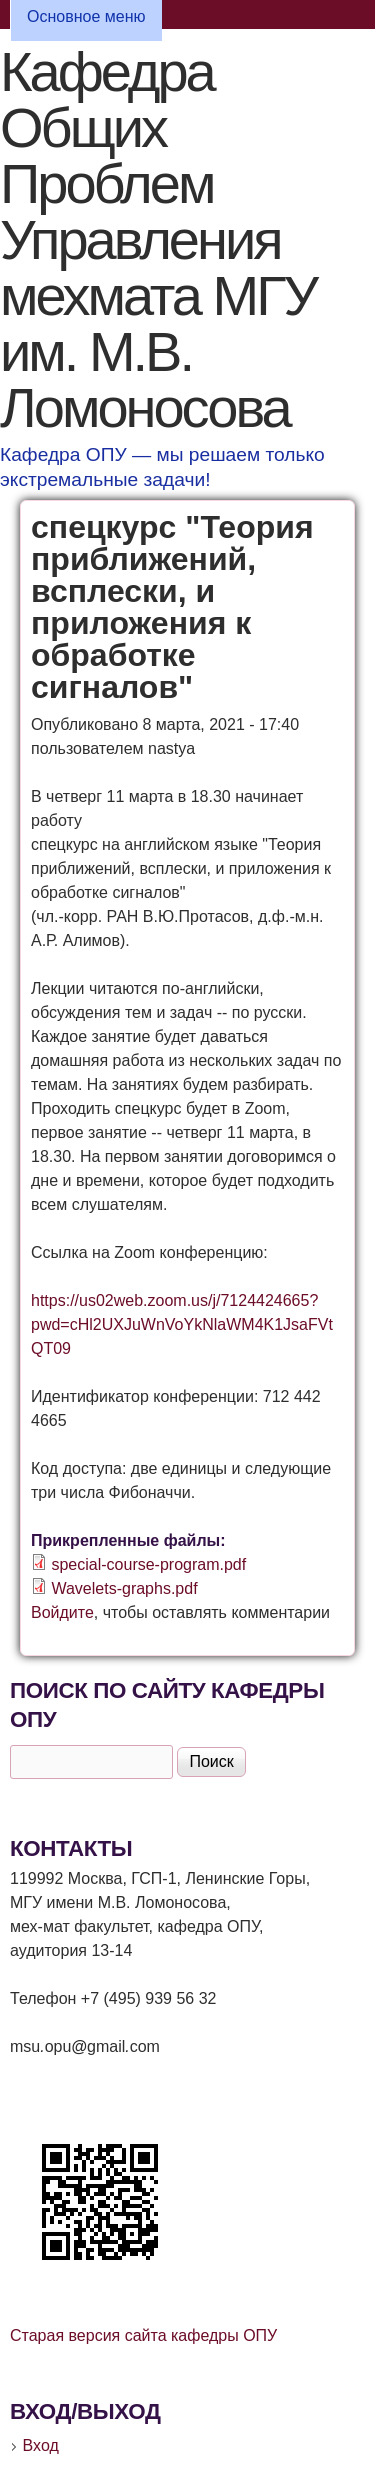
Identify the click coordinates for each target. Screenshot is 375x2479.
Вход (41, 2445)
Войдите (62, 1612)
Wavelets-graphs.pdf (124, 1588)
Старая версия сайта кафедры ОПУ (143, 2335)
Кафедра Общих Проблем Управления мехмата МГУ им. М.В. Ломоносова (158, 239)
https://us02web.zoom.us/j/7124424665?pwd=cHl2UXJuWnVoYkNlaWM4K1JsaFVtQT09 (182, 1324)
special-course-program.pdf (148, 1564)
